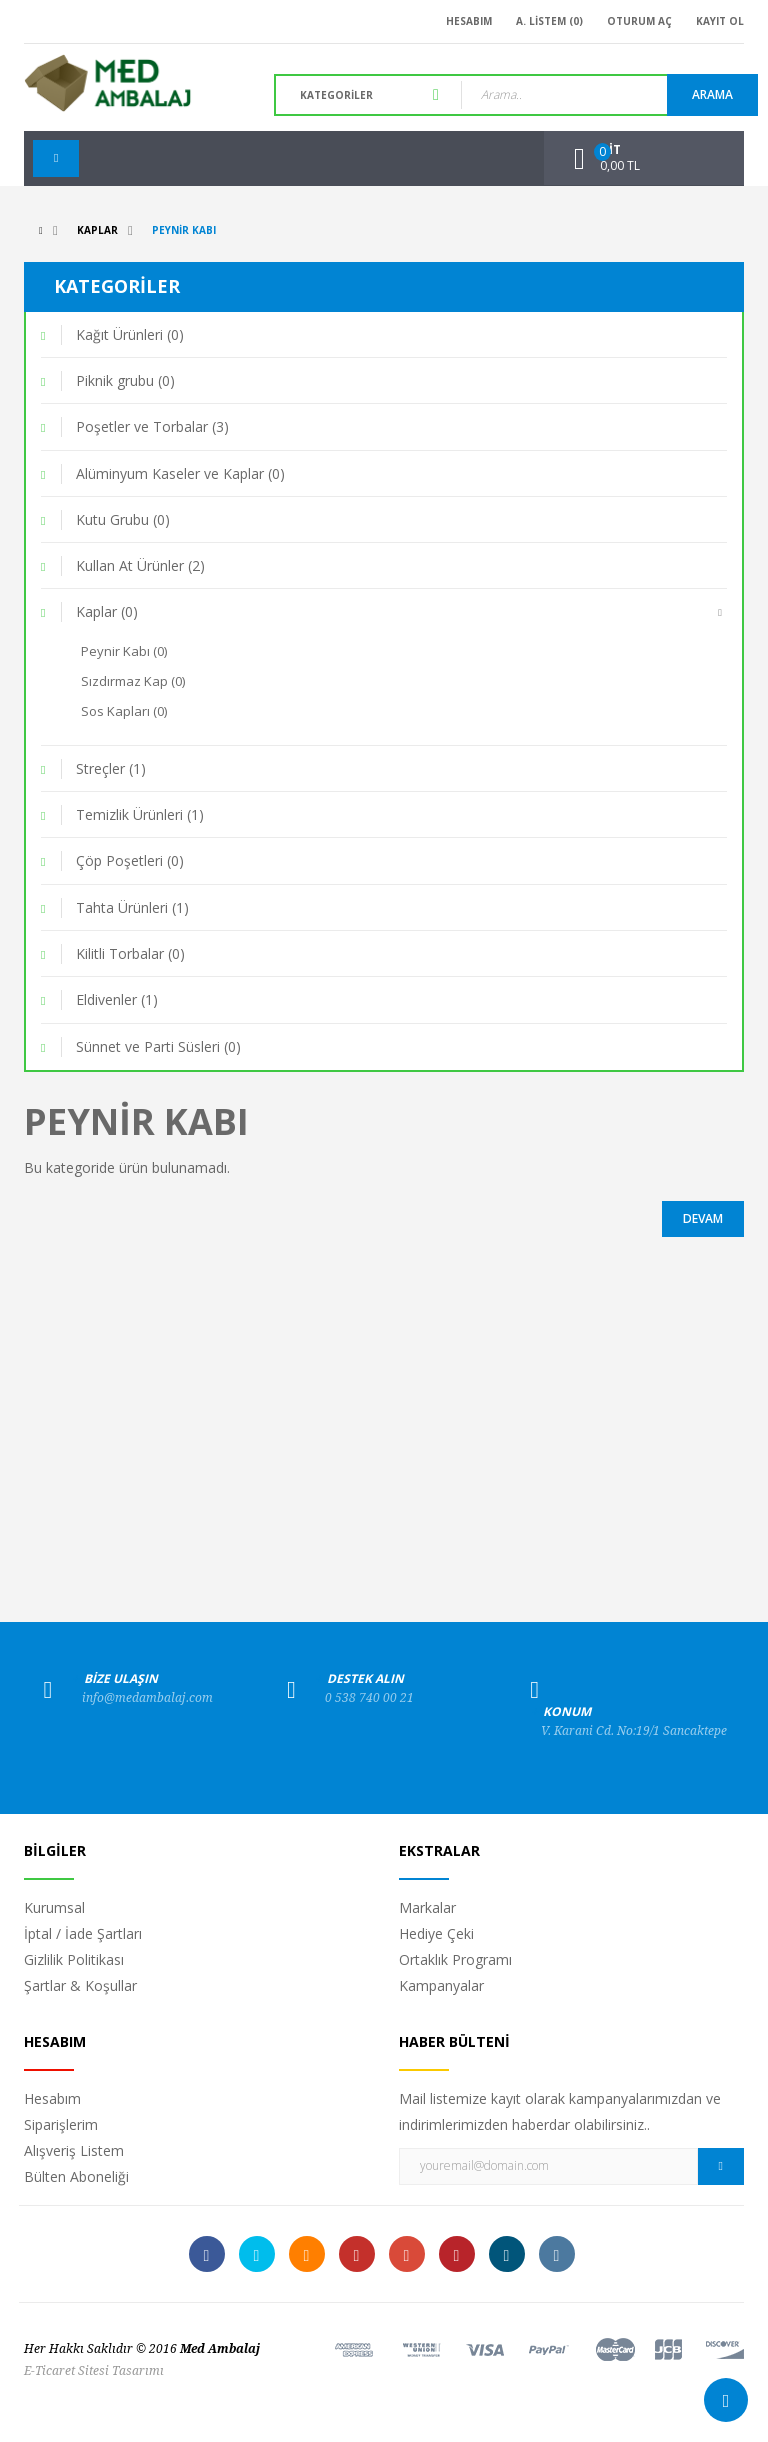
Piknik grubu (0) (125, 380)
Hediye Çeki (436, 1933)
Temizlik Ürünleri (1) (140, 814)
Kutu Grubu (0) (123, 519)
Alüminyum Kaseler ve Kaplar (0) (180, 473)
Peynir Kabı (184, 230)
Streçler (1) (111, 768)
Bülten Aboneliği (76, 2176)
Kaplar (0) (107, 611)
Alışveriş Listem (74, 2150)
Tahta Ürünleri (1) (132, 907)
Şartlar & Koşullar (80, 1985)
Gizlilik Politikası (74, 1959)
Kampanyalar (441, 1985)
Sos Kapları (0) (124, 711)
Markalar (427, 1907)
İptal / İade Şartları (83, 1933)
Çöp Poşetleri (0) (130, 860)
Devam (703, 1218)
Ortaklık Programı (455, 1959)
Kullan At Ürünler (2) (140, 565)
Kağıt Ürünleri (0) (130, 334)
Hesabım (52, 2098)
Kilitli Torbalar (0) (130, 953)
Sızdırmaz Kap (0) (133, 681)
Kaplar (97, 230)
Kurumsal (54, 1907)
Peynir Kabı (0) (124, 651)
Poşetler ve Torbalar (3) (152, 426)
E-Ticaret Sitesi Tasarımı (94, 2371)
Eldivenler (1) (117, 999)
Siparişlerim (61, 2124)
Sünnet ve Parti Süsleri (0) (158, 1046)
